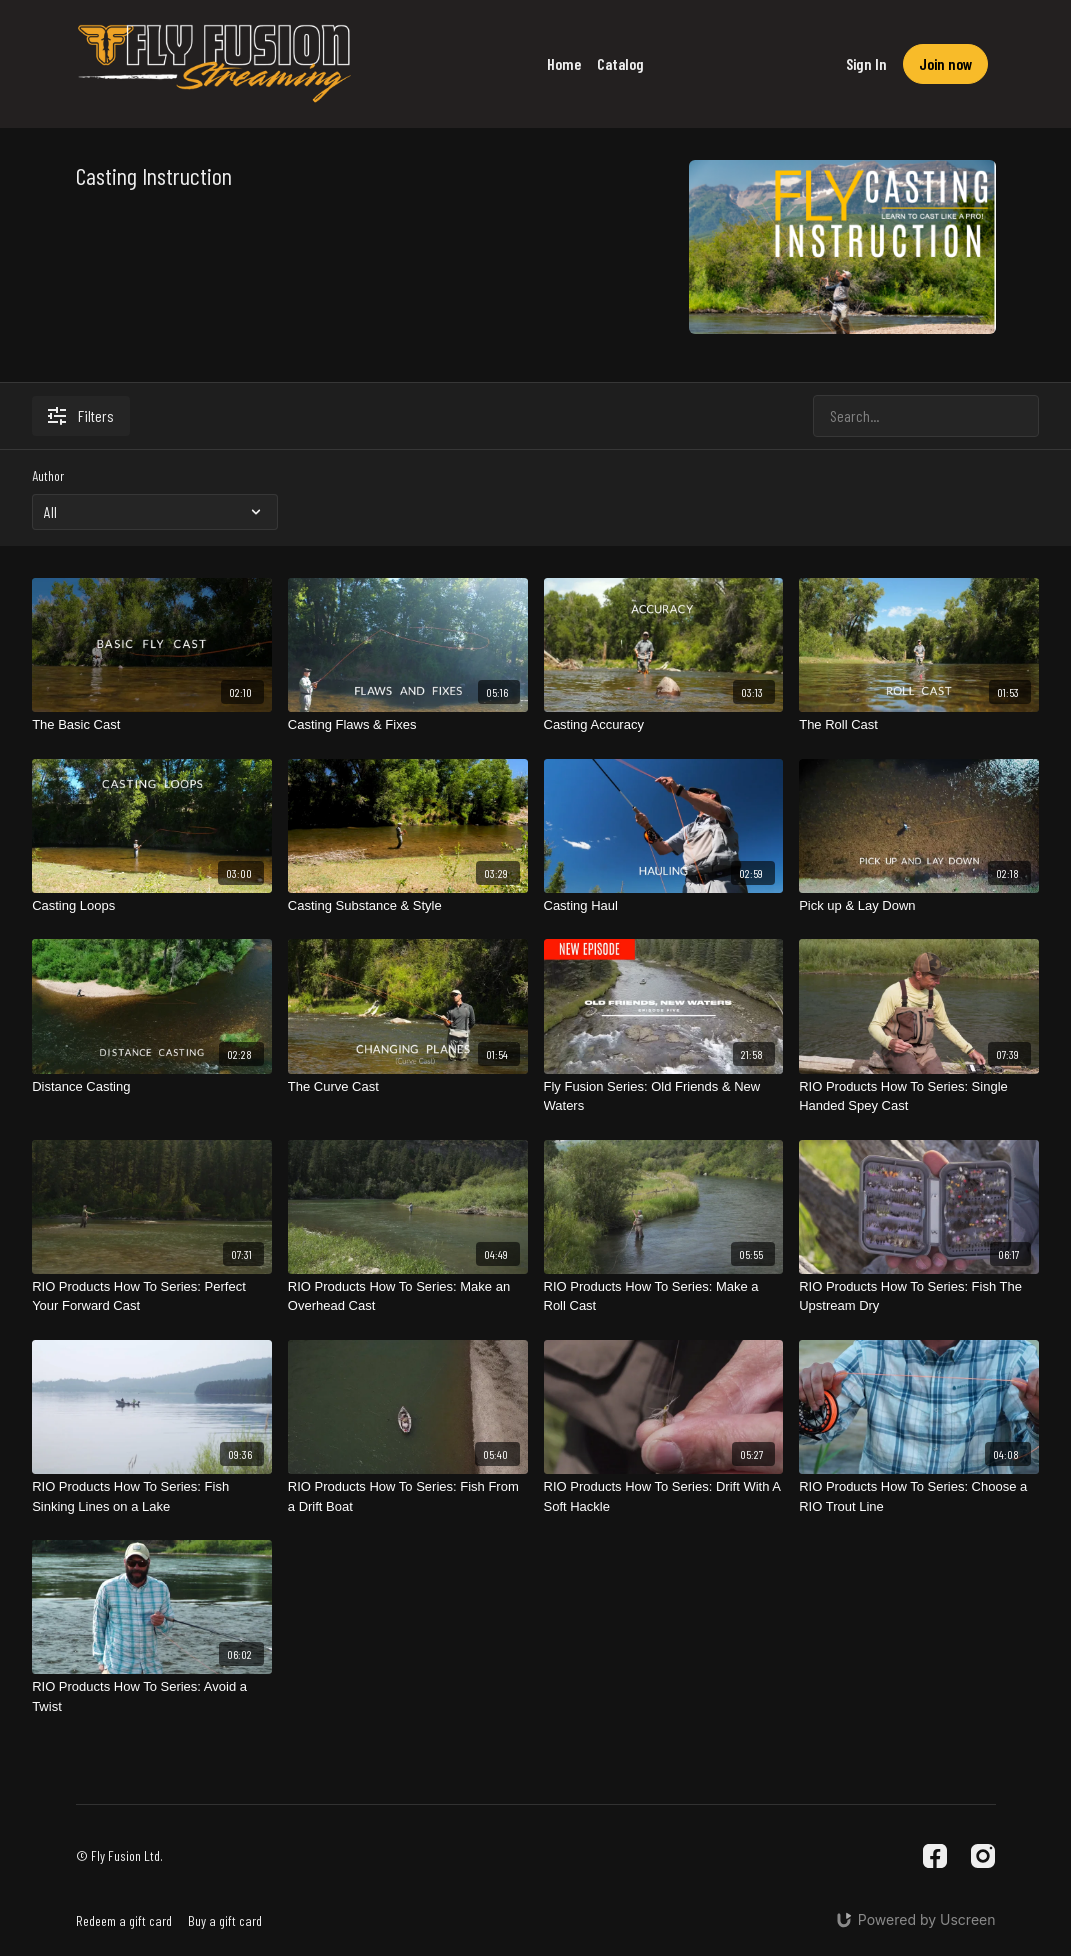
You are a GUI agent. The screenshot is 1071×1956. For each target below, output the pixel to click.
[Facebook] (935, 1856)
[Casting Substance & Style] (408, 906)
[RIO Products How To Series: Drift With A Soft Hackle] (664, 1496)
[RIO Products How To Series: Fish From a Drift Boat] (408, 1496)
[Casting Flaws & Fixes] (408, 725)
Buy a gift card (225, 1920)
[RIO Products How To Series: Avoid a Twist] (152, 1696)
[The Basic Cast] (152, 725)
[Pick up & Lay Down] (919, 906)
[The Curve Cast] (408, 1087)
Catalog (620, 63)
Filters (81, 415)
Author (48, 475)
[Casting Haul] (664, 906)
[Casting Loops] (152, 906)
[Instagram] (983, 1856)
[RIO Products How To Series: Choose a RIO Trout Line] (919, 1496)
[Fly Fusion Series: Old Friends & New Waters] (664, 1096)
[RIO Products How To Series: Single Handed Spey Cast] (919, 1096)
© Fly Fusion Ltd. (119, 1856)
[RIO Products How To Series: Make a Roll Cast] (664, 1296)
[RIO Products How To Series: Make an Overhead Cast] (408, 1296)
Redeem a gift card (124, 1920)
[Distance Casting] (152, 1087)
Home (564, 63)
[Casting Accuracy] (664, 725)
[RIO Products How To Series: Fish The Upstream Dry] (919, 1296)
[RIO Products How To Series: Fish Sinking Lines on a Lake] (152, 1496)
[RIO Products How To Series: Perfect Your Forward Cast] (152, 1296)
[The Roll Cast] (919, 725)
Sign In (866, 63)
